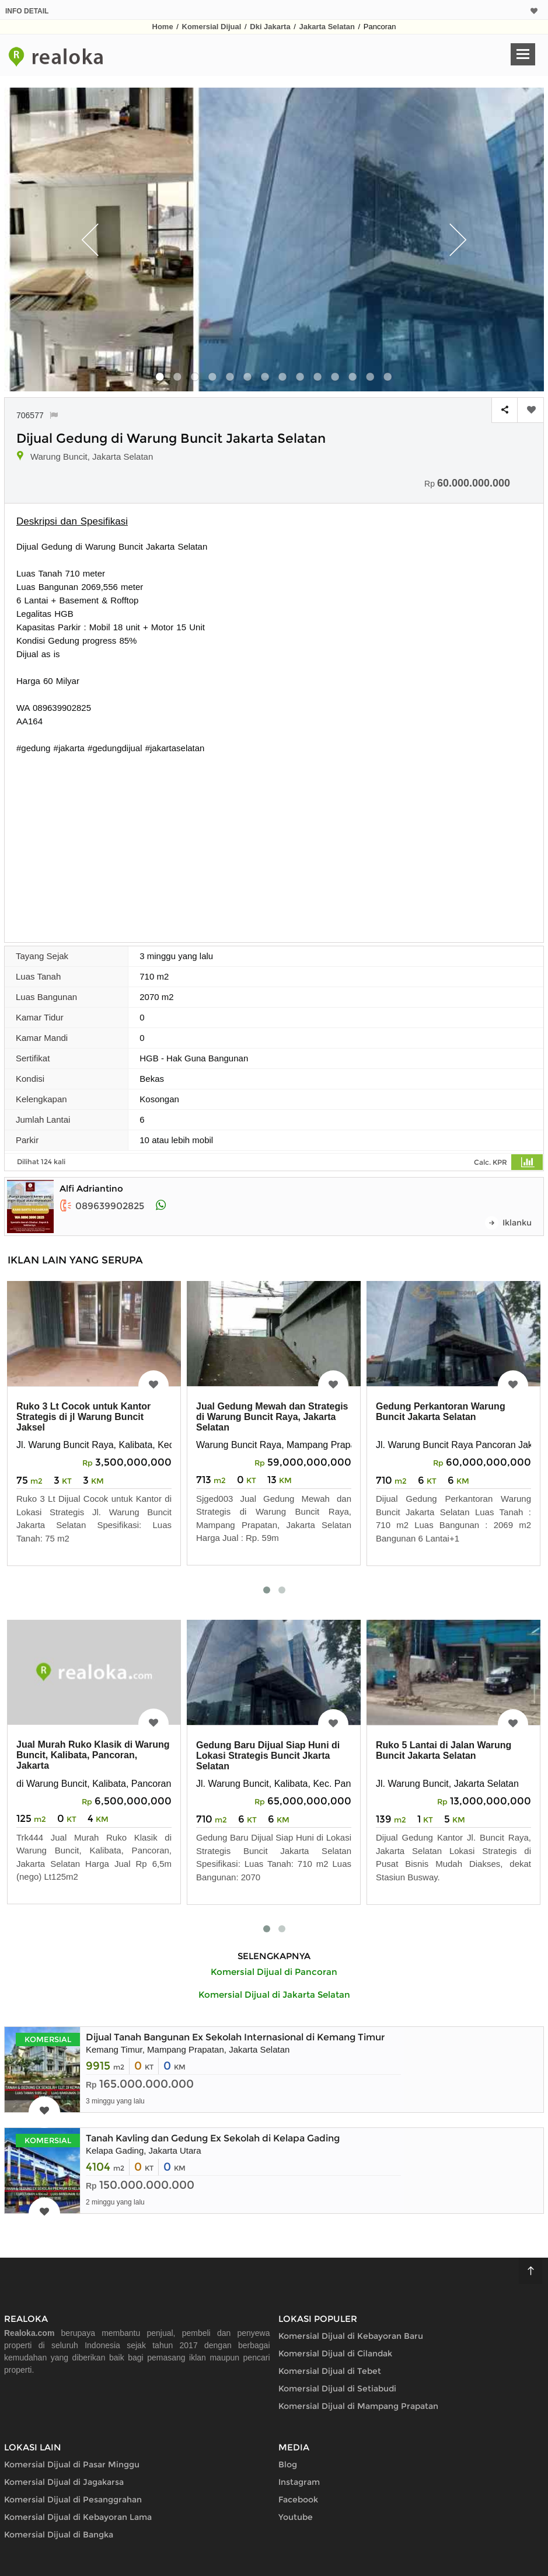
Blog (287, 2464)
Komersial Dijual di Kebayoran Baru (350, 2336)
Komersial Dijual (212, 26)
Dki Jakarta (270, 26)
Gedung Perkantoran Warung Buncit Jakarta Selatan (440, 1411)
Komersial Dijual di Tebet (329, 2371)
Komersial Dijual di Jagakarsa (64, 2482)
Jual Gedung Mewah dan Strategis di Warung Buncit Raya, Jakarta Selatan (272, 1416)
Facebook (298, 2499)
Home (162, 26)
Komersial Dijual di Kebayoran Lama (78, 2517)
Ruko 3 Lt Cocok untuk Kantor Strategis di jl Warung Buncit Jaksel (83, 1416)
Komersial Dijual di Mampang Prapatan (358, 2406)
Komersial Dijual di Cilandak (335, 2353)
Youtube (295, 2517)
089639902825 (102, 1205)
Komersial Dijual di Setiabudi (337, 2388)
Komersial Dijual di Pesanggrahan (73, 2499)
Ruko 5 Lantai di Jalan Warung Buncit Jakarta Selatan (443, 1750)
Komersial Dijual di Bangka (58, 2534)
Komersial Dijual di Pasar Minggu (71, 2464)
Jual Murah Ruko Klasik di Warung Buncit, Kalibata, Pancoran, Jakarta (93, 1755)
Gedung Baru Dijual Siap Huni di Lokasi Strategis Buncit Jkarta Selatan (268, 1755)
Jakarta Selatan (327, 26)
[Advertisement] (274, 842)
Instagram (299, 2482)
